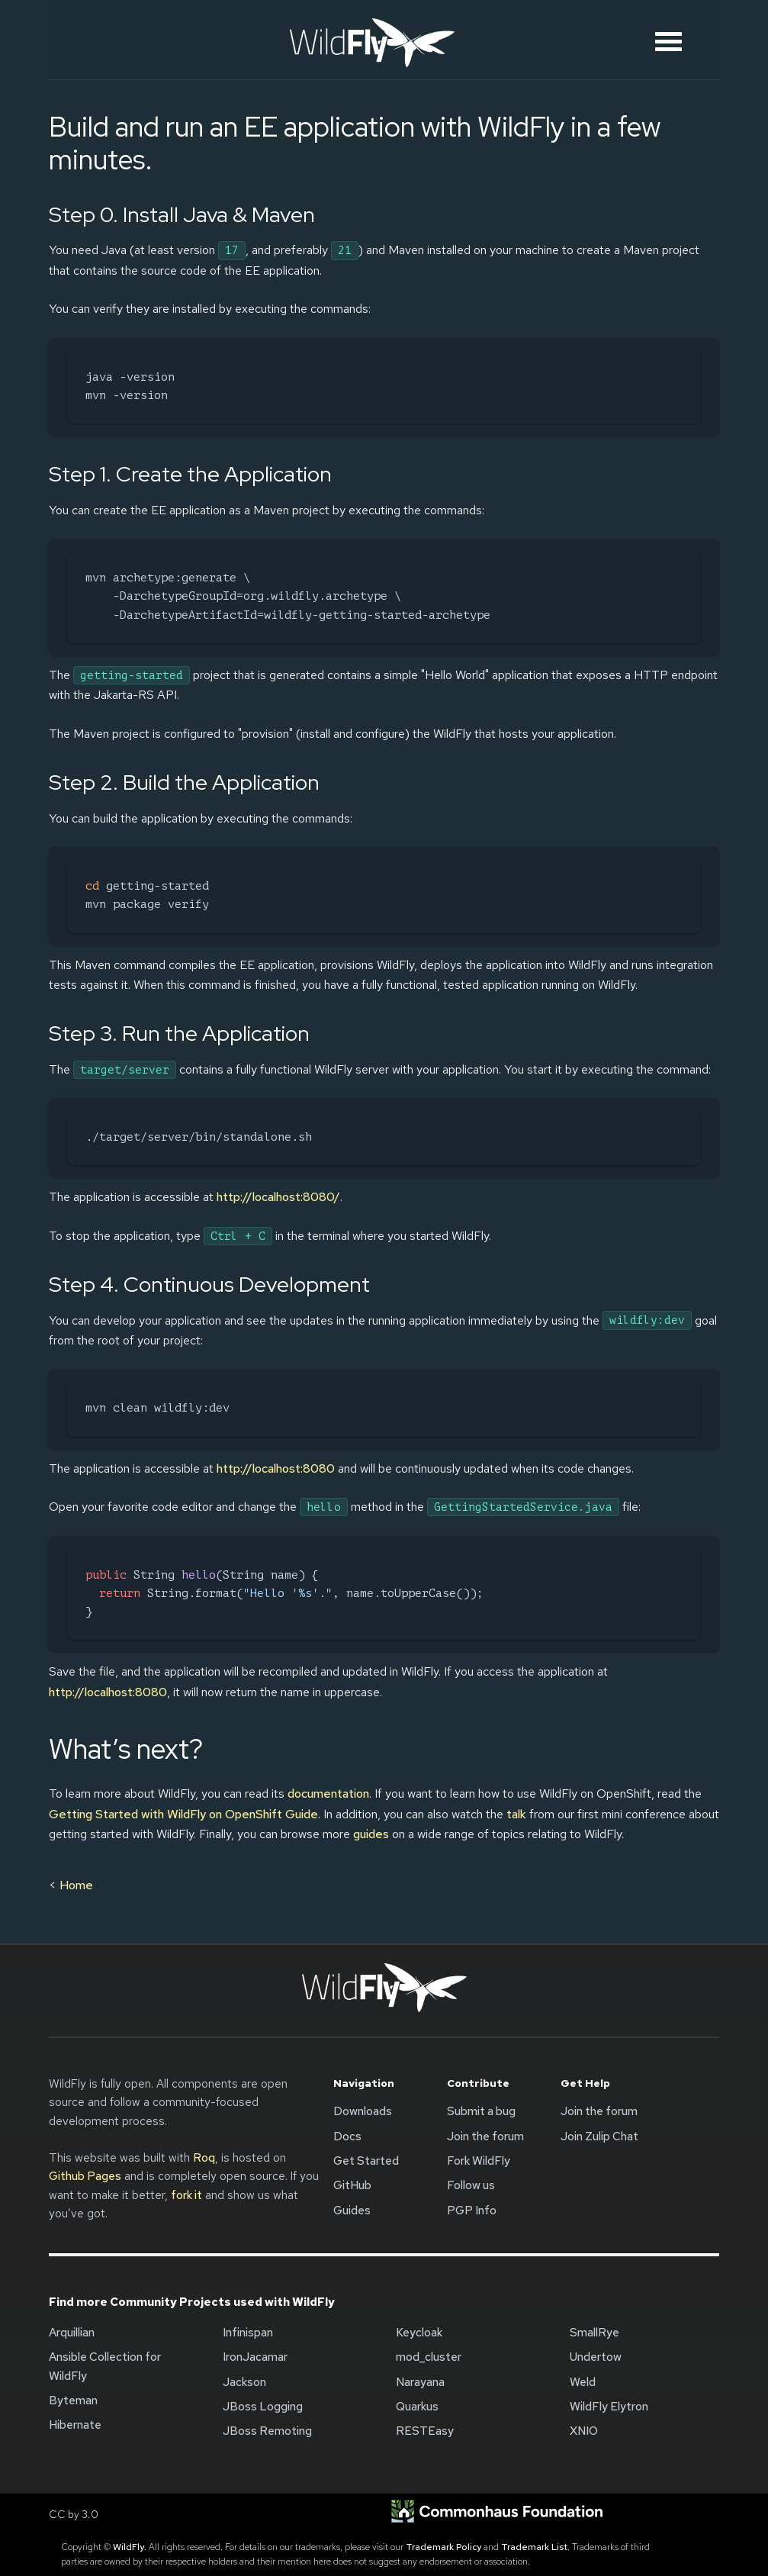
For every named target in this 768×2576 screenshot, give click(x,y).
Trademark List (534, 2547)
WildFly (128, 2547)
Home (76, 1885)
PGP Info (471, 2210)
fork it (186, 2195)
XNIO (584, 2431)
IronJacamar (255, 2357)
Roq (204, 2157)
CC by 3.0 (73, 2514)
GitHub (352, 2185)
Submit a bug (481, 2111)
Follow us (471, 2185)
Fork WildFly (478, 2161)
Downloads (362, 2111)
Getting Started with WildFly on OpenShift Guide (183, 1814)
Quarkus (417, 2406)
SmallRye (594, 2332)
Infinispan (248, 2332)
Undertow (596, 2357)
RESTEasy (425, 2431)
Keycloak (419, 2332)
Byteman (73, 2400)
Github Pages (85, 2176)
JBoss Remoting (267, 2431)
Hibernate (75, 2425)
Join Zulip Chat (599, 2136)
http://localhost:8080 (276, 1468)
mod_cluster (428, 2357)
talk (516, 1814)
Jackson (244, 2382)
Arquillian (72, 2332)
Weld (583, 2382)
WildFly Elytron (609, 2406)
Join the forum (485, 2136)
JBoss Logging (263, 2406)
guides (371, 1834)
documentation (328, 1793)
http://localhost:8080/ (278, 1197)
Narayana (420, 2382)
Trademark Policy (443, 2547)
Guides (352, 2210)
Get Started (366, 2161)
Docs (347, 2136)
